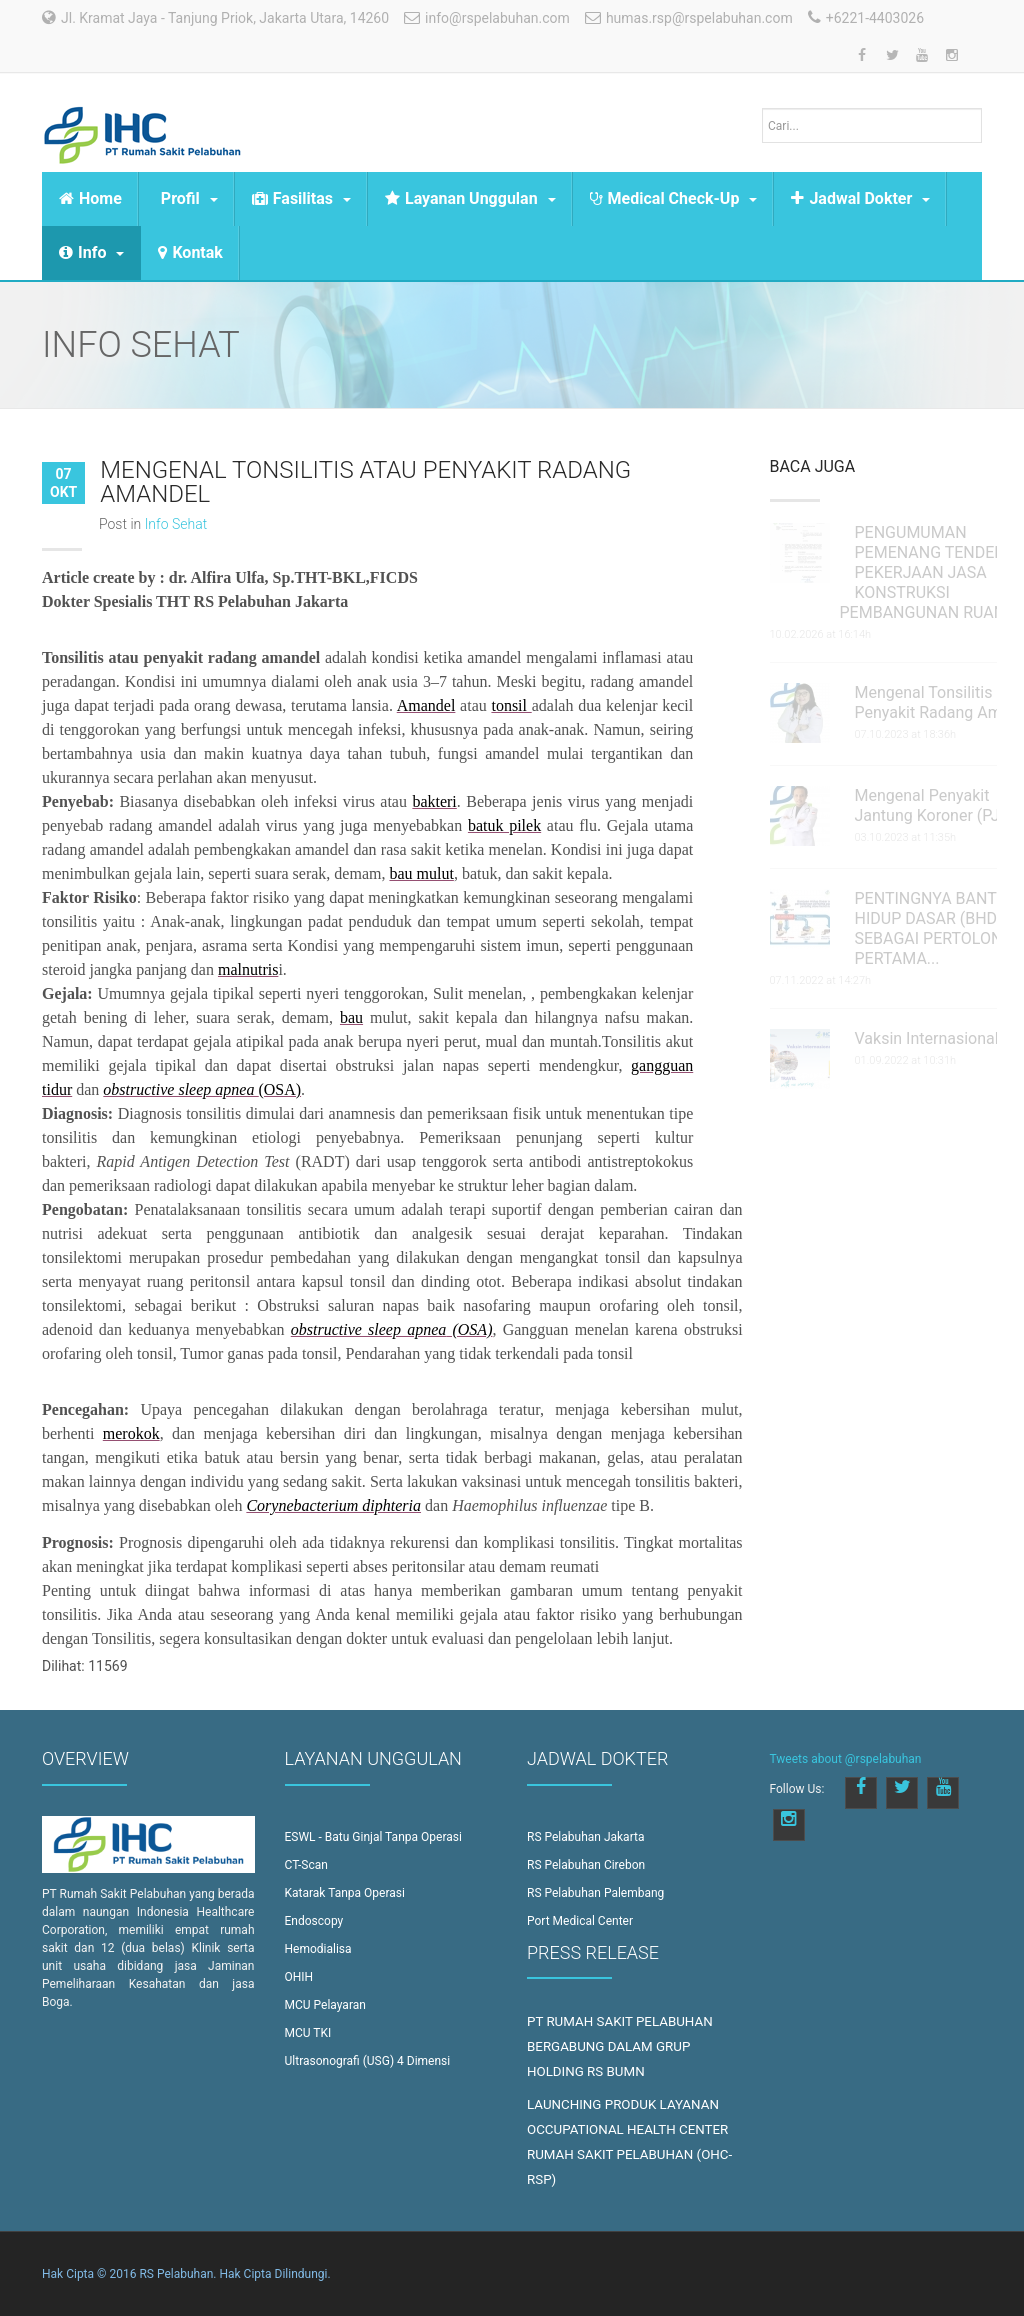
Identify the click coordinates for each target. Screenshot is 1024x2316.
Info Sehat (176, 524)
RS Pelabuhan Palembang (595, 1893)
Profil (189, 198)
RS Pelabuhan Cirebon (586, 1865)
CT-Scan (306, 1865)
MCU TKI (308, 2033)
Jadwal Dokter (860, 198)
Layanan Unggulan (470, 198)
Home (90, 198)
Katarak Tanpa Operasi (345, 1893)
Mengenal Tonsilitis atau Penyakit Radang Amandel (365, 482)
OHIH (299, 1977)
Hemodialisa (318, 1949)
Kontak (190, 252)
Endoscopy (314, 1921)
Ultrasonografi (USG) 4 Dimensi (368, 2061)
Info (91, 252)
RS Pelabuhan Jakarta (585, 1837)
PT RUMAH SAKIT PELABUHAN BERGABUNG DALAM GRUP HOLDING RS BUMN (620, 2046)
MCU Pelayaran (325, 2005)
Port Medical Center (580, 1921)
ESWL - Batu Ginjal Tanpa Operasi (373, 1837)
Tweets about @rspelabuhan (846, 1759)
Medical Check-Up (674, 198)
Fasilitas (301, 198)
